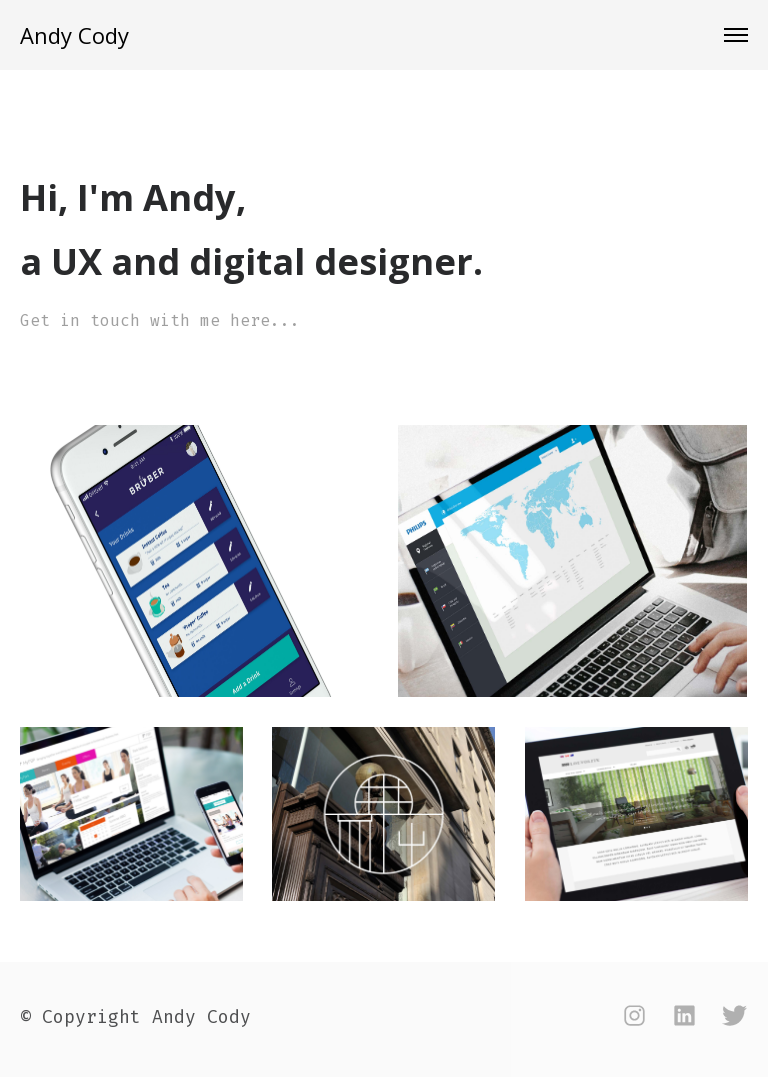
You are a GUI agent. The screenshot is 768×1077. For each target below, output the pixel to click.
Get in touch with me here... (160, 320)
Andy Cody (74, 35)
